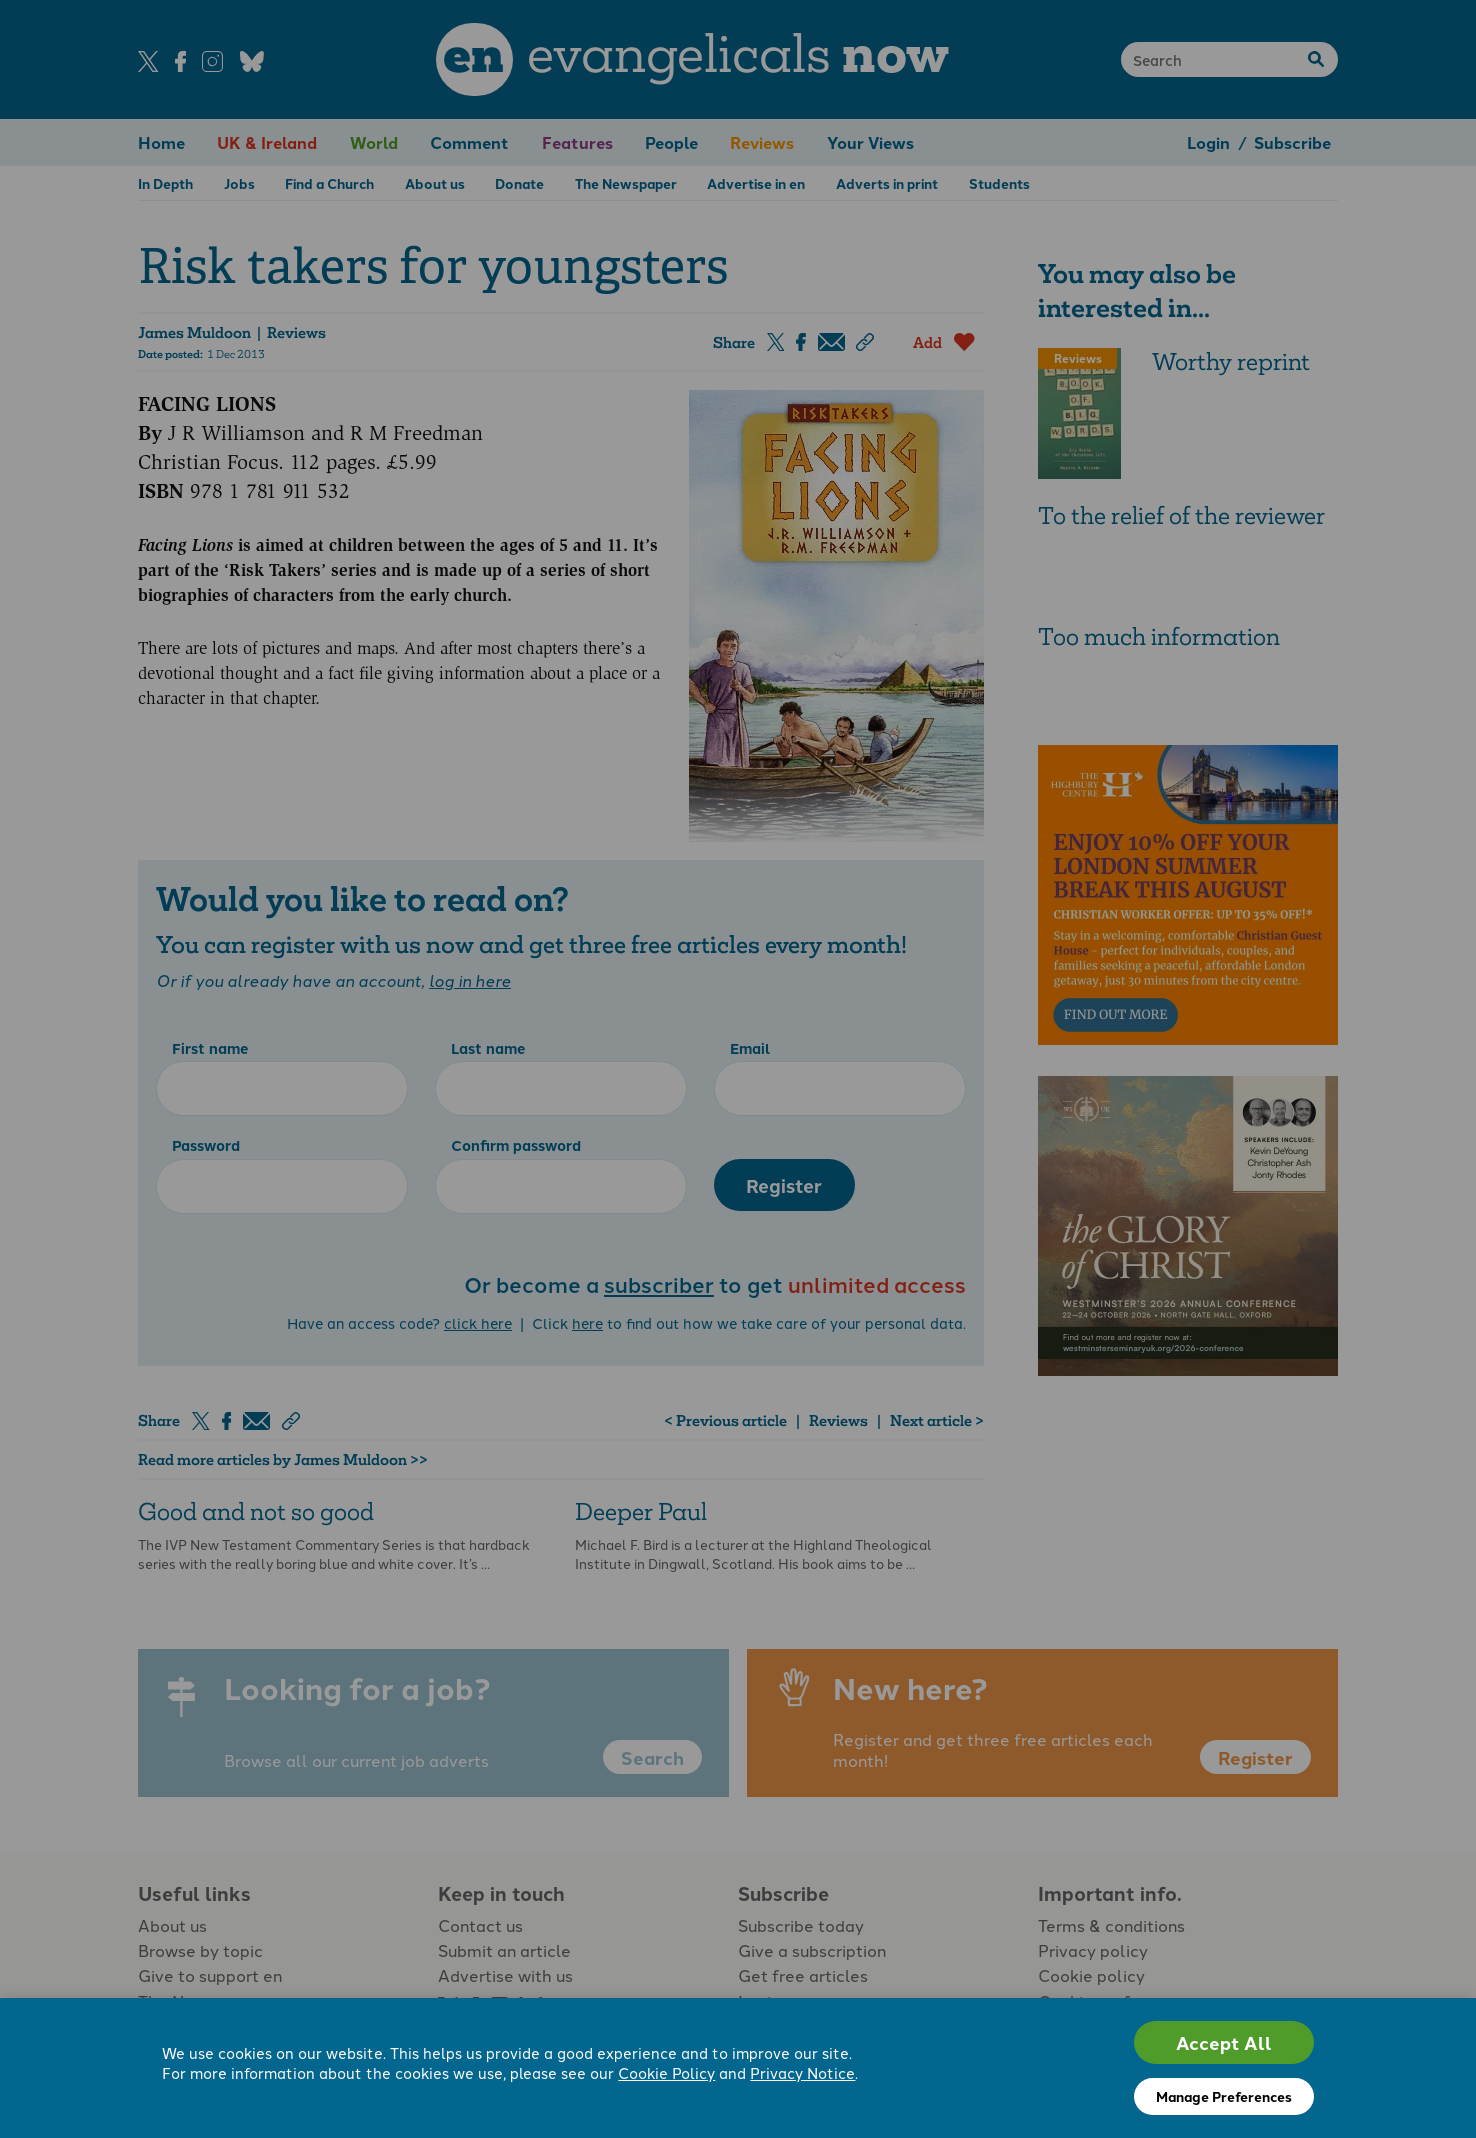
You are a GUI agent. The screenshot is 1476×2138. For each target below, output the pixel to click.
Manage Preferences (1224, 2096)
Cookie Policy (666, 2072)
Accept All (1224, 2042)
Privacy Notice (802, 2072)
